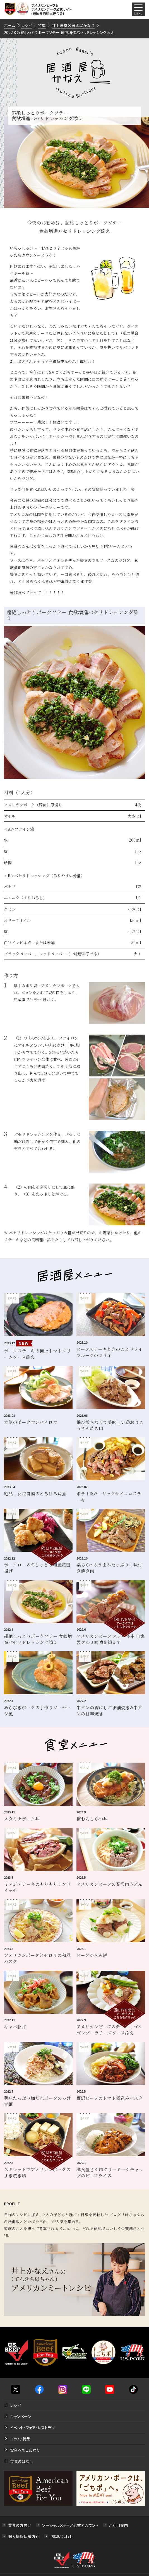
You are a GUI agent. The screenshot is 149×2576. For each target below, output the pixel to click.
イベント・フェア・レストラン (32, 2427)
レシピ (15, 2405)
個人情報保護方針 (23, 2536)
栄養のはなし (21, 2461)
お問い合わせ (61, 2536)
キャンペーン (20, 2416)
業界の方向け (19, 2525)
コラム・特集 (20, 2439)
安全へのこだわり (25, 2450)
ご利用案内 (118, 2525)
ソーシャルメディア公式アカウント (70, 2525)
